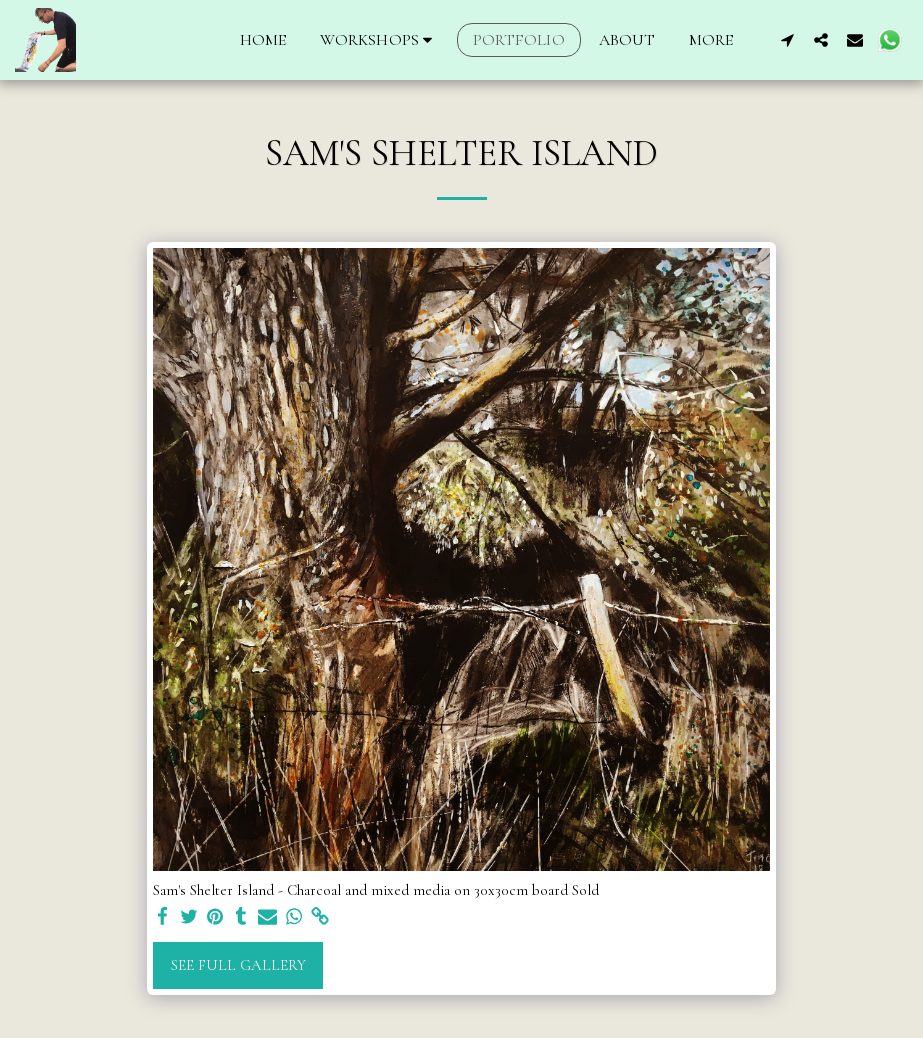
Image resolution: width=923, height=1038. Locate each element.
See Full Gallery (238, 965)
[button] (379, 40)
